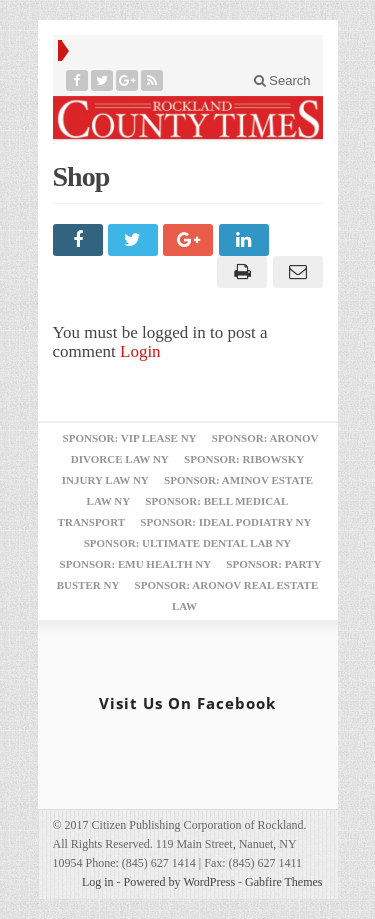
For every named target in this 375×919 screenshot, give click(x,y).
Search (282, 80)
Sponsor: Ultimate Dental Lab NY (188, 543)
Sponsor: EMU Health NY (135, 564)
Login (140, 351)
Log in (98, 882)
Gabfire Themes (283, 882)
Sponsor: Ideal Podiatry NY (225, 522)
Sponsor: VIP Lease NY (130, 438)
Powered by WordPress (179, 882)
